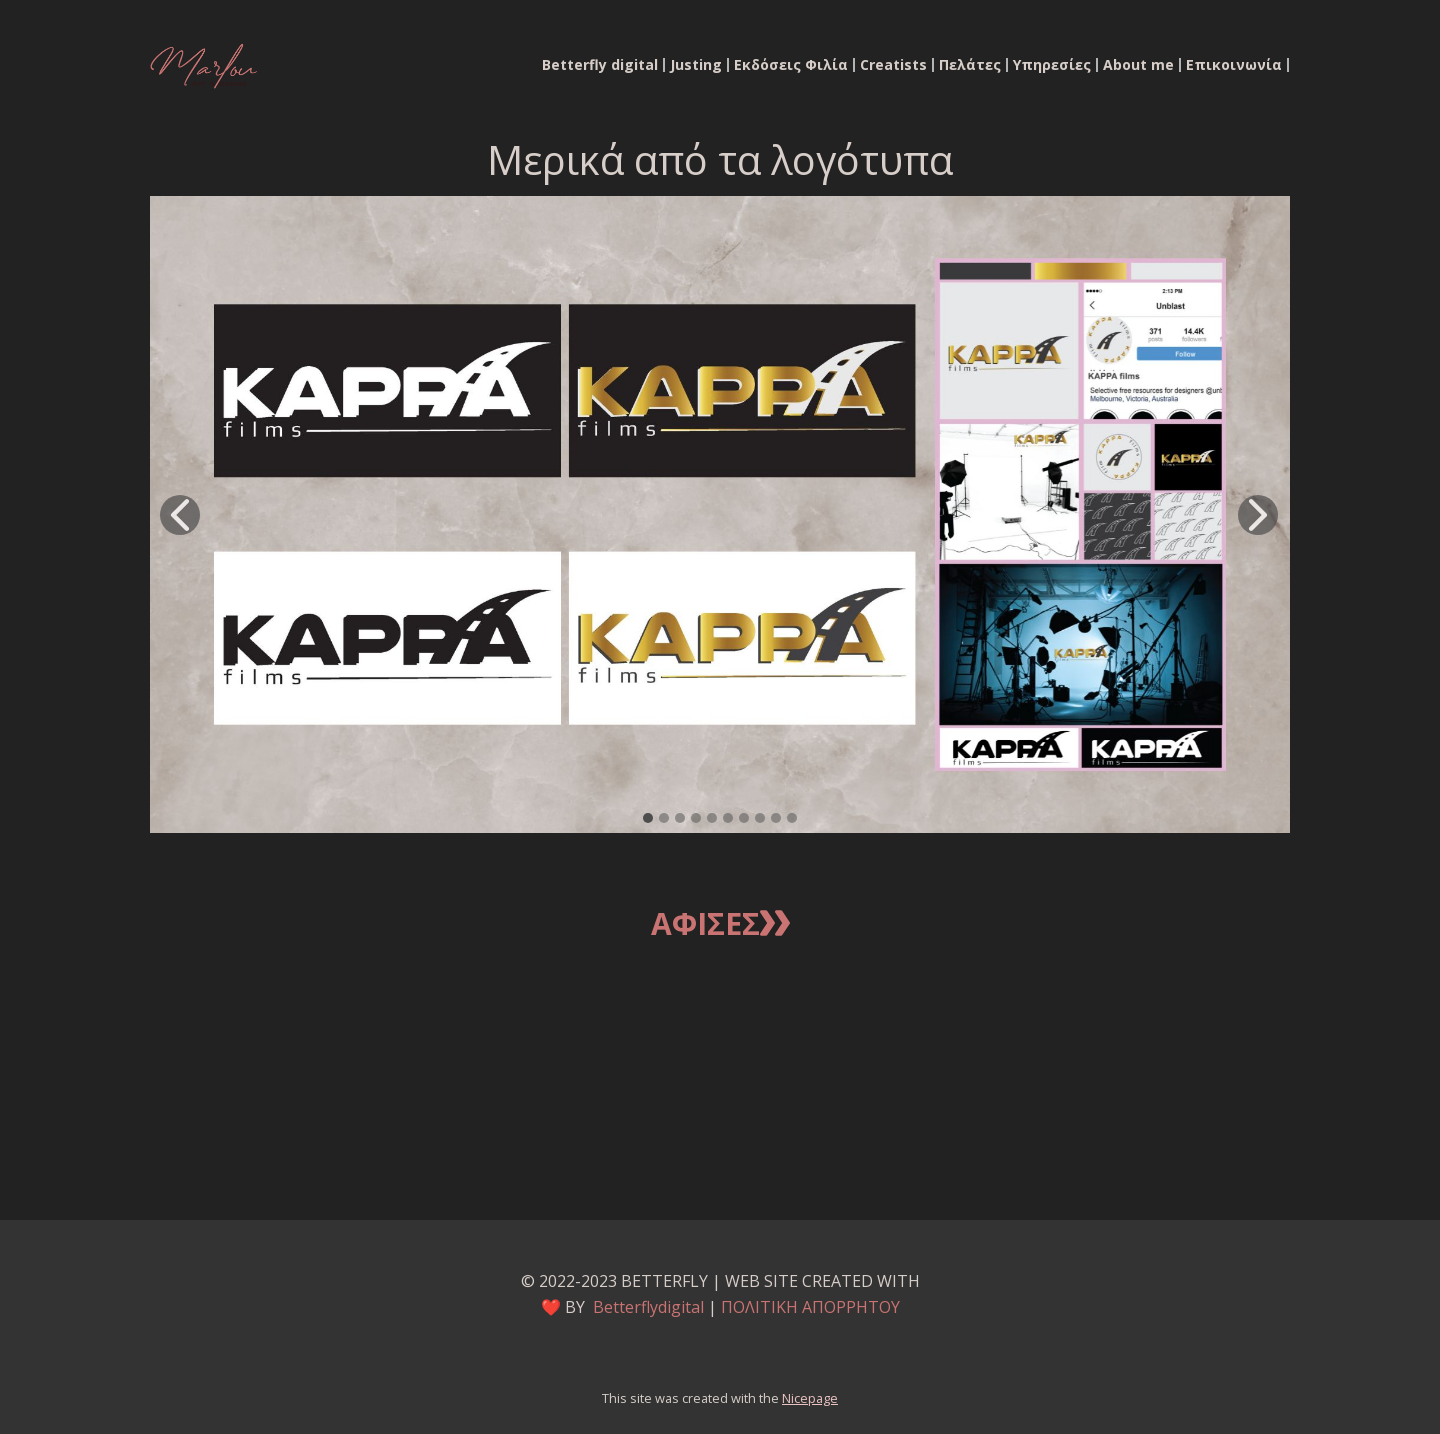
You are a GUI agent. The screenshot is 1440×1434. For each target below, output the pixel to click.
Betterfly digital (600, 65)
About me (1138, 65)
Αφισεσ (720, 925)
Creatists (893, 65)
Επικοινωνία (1234, 65)
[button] (180, 515)
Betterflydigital (648, 1307)
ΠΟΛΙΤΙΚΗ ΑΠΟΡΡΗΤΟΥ (810, 1307)
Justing (696, 65)
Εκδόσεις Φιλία (791, 65)
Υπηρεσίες (1052, 65)
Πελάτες (970, 65)
